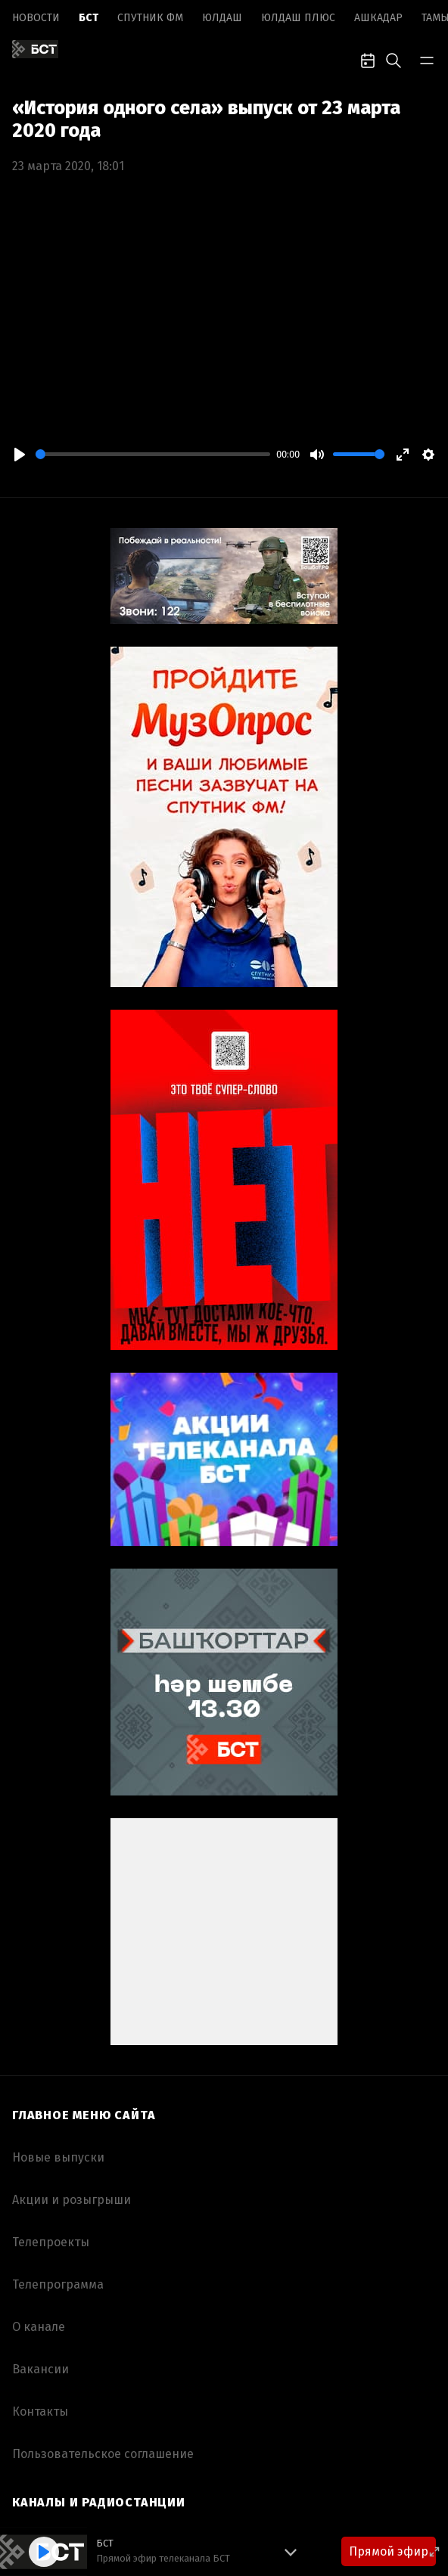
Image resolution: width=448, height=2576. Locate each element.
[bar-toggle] (426, 59)
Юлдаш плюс (298, 17)
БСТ (88, 17)
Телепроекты (50, 2242)
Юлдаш (222, 17)
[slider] (153, 454)
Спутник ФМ (150, 17)
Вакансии (40, 2369)
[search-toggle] (393, 59)
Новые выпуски (58, 2157)
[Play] (20, 454)
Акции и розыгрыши (71, 2200)
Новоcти (36, 17)
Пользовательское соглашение (103, 2454)
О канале (38, 2327)
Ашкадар (378, 17)
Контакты (40, 2411)
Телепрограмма (58, 2284)
